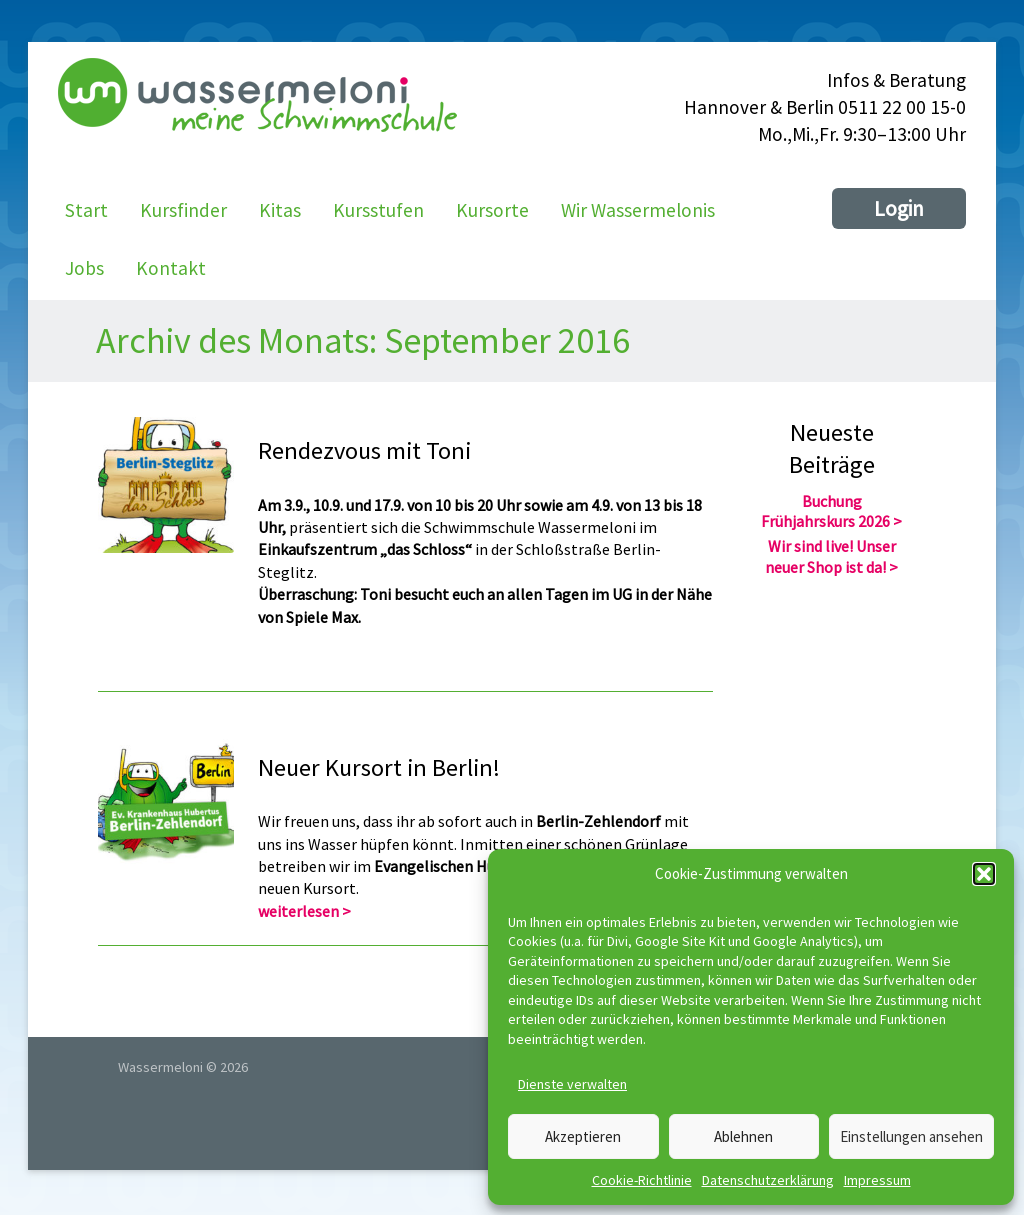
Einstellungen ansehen (911, 1136)
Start (86, 210)
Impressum (877, 1180)
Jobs (84, 268)
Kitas (280, 210)
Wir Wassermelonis (638, 210)
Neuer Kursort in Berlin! (379, 767)
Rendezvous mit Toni (364, 451)
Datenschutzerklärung (768, 1180)
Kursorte (492, 210)
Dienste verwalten (572, 1084)
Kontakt (171, 268)
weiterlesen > (304, 911)
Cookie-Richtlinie (642, 1180)
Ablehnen (743, 1136)
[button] (984, 874)
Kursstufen (378, 210)
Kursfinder (183, 210)
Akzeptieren (583, 1136)
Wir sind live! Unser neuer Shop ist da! (830, 556)
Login (899, 208)
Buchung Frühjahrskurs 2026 (825, 511)
